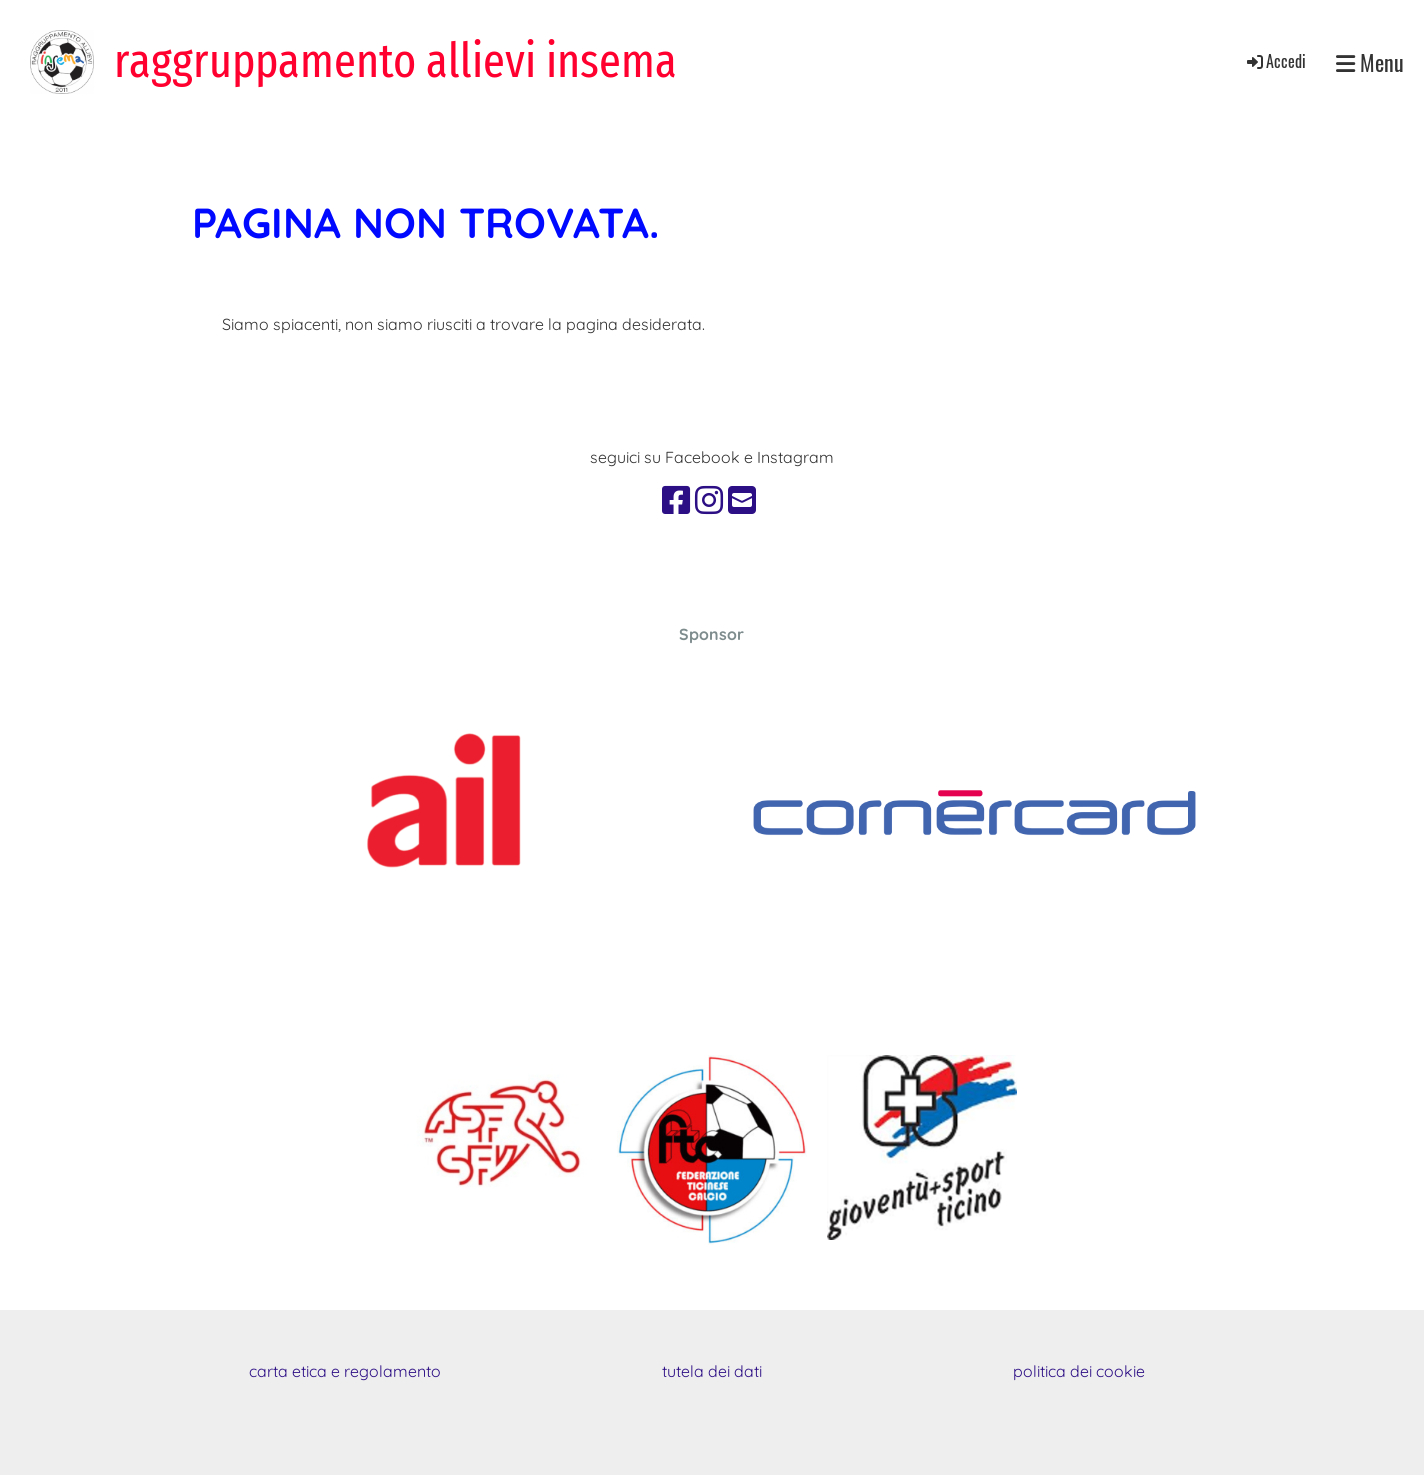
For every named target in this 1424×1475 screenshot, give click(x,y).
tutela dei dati (712, 1371)
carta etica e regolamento (345, 1371)
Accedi (1275, 61)
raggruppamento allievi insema (395, 61)
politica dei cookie (1079, 1371)
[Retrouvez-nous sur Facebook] (676, 500)
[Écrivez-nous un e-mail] (742, 500)
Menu (1370, 62)
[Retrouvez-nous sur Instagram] (709, 500)
